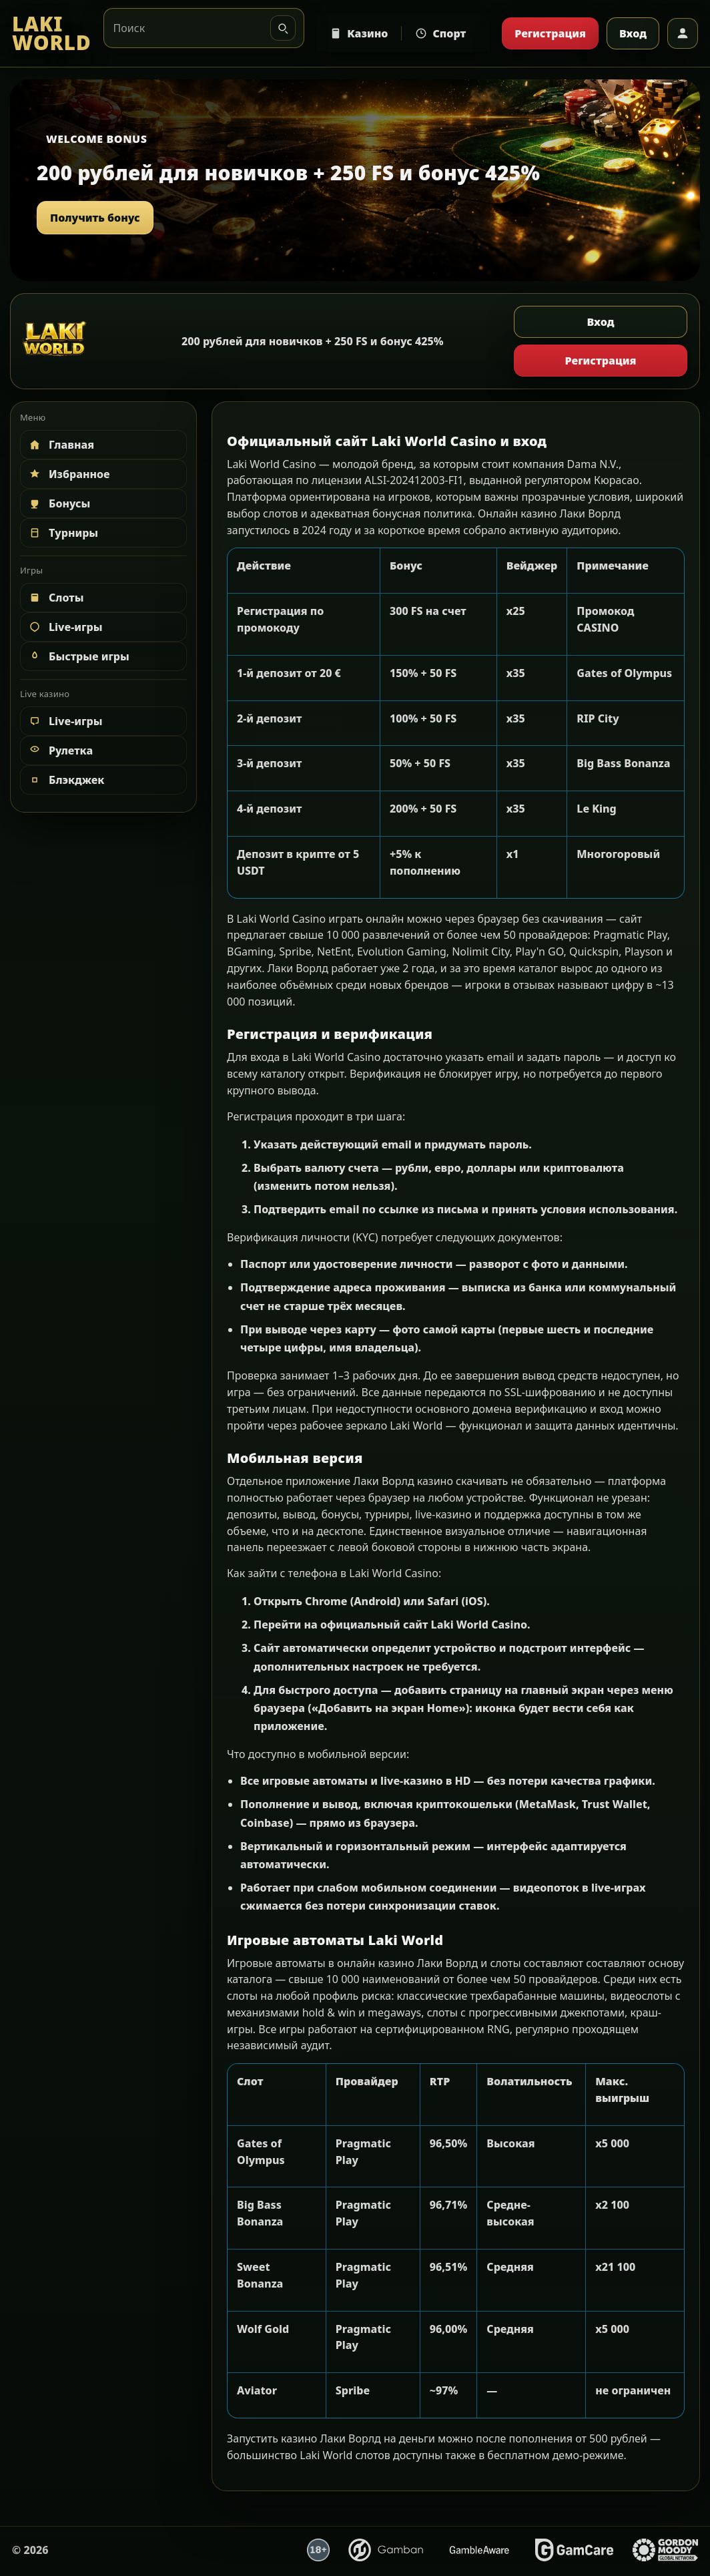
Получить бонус (95, 217)
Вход (633, 33)
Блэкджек (65, 780)
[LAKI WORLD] (51, 34)
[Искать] (283, 28)
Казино (359, 33)
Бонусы (58, 503)
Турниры (62, 532)
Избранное (68, 474)
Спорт (440, 33)
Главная (60, 444)
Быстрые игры (78, 656)
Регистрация (550, 33)
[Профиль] (682, 33)
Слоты (55, 597)
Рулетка (60, 750)
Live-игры (64, 627)
